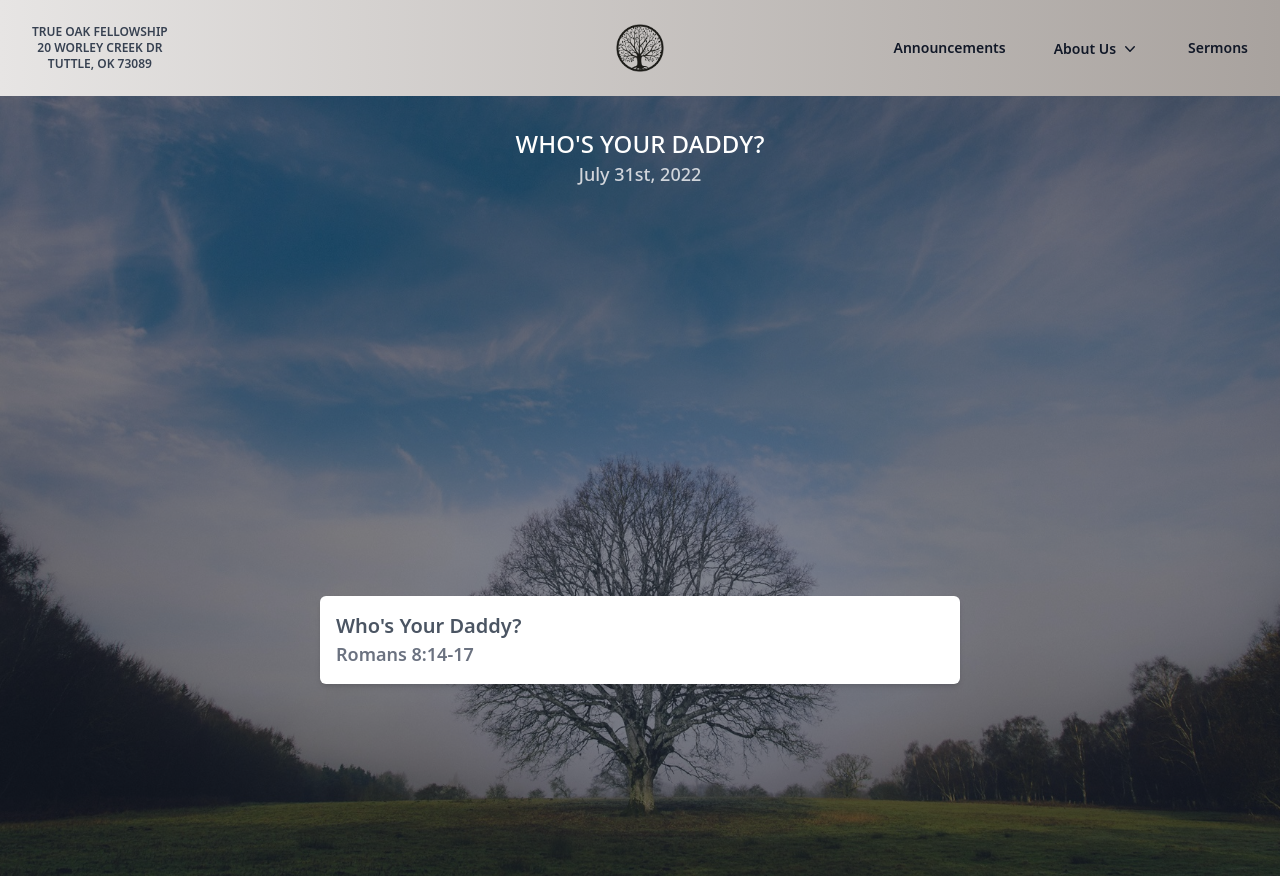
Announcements (950, 47)
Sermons (1218, 47)
